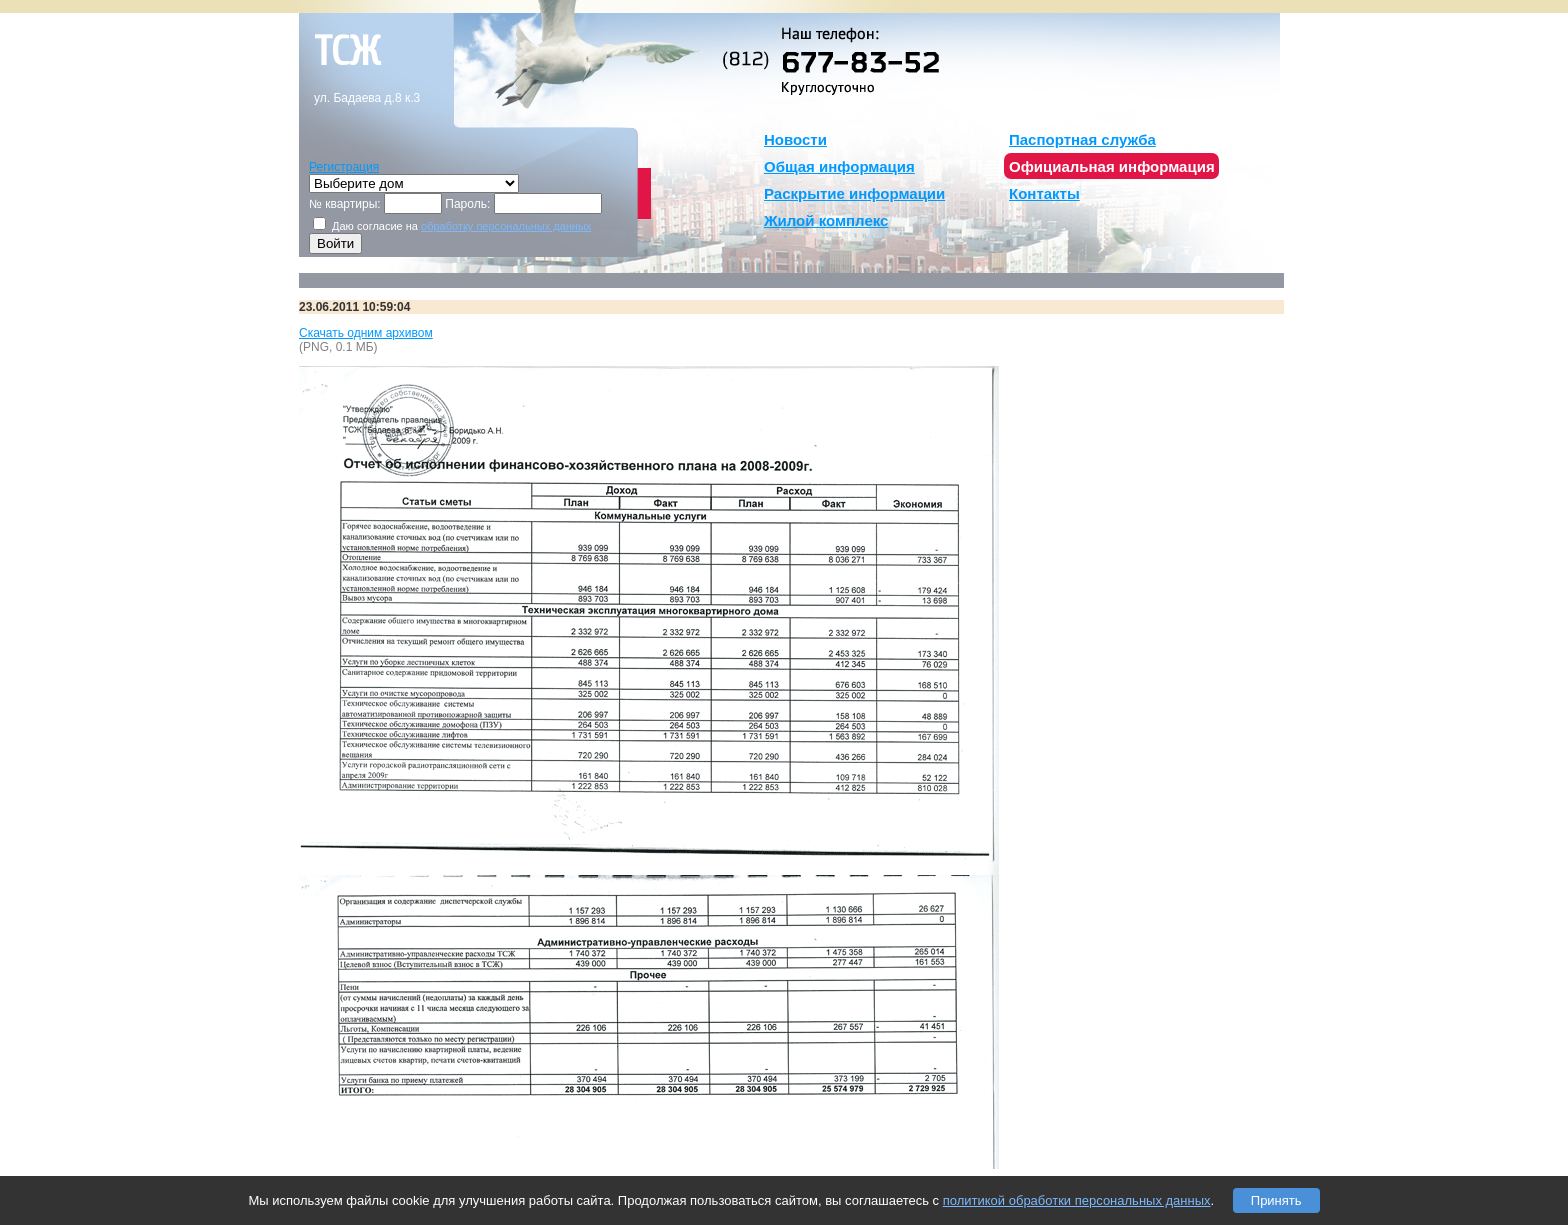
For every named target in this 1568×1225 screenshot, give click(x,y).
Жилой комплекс (826, 220)
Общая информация (839, 166)
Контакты (1044, 193)
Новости (795, 139)
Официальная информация (1112, 166)
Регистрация (344, 167)
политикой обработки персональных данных (1077, 1200)
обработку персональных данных (506, 226)
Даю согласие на (452, 226)
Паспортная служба (1082, 139)
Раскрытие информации (854, 193)
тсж (347, 52)
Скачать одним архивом (366, 333)
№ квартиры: (345, 204)
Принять (1276, 1200)
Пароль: (467, 204)
